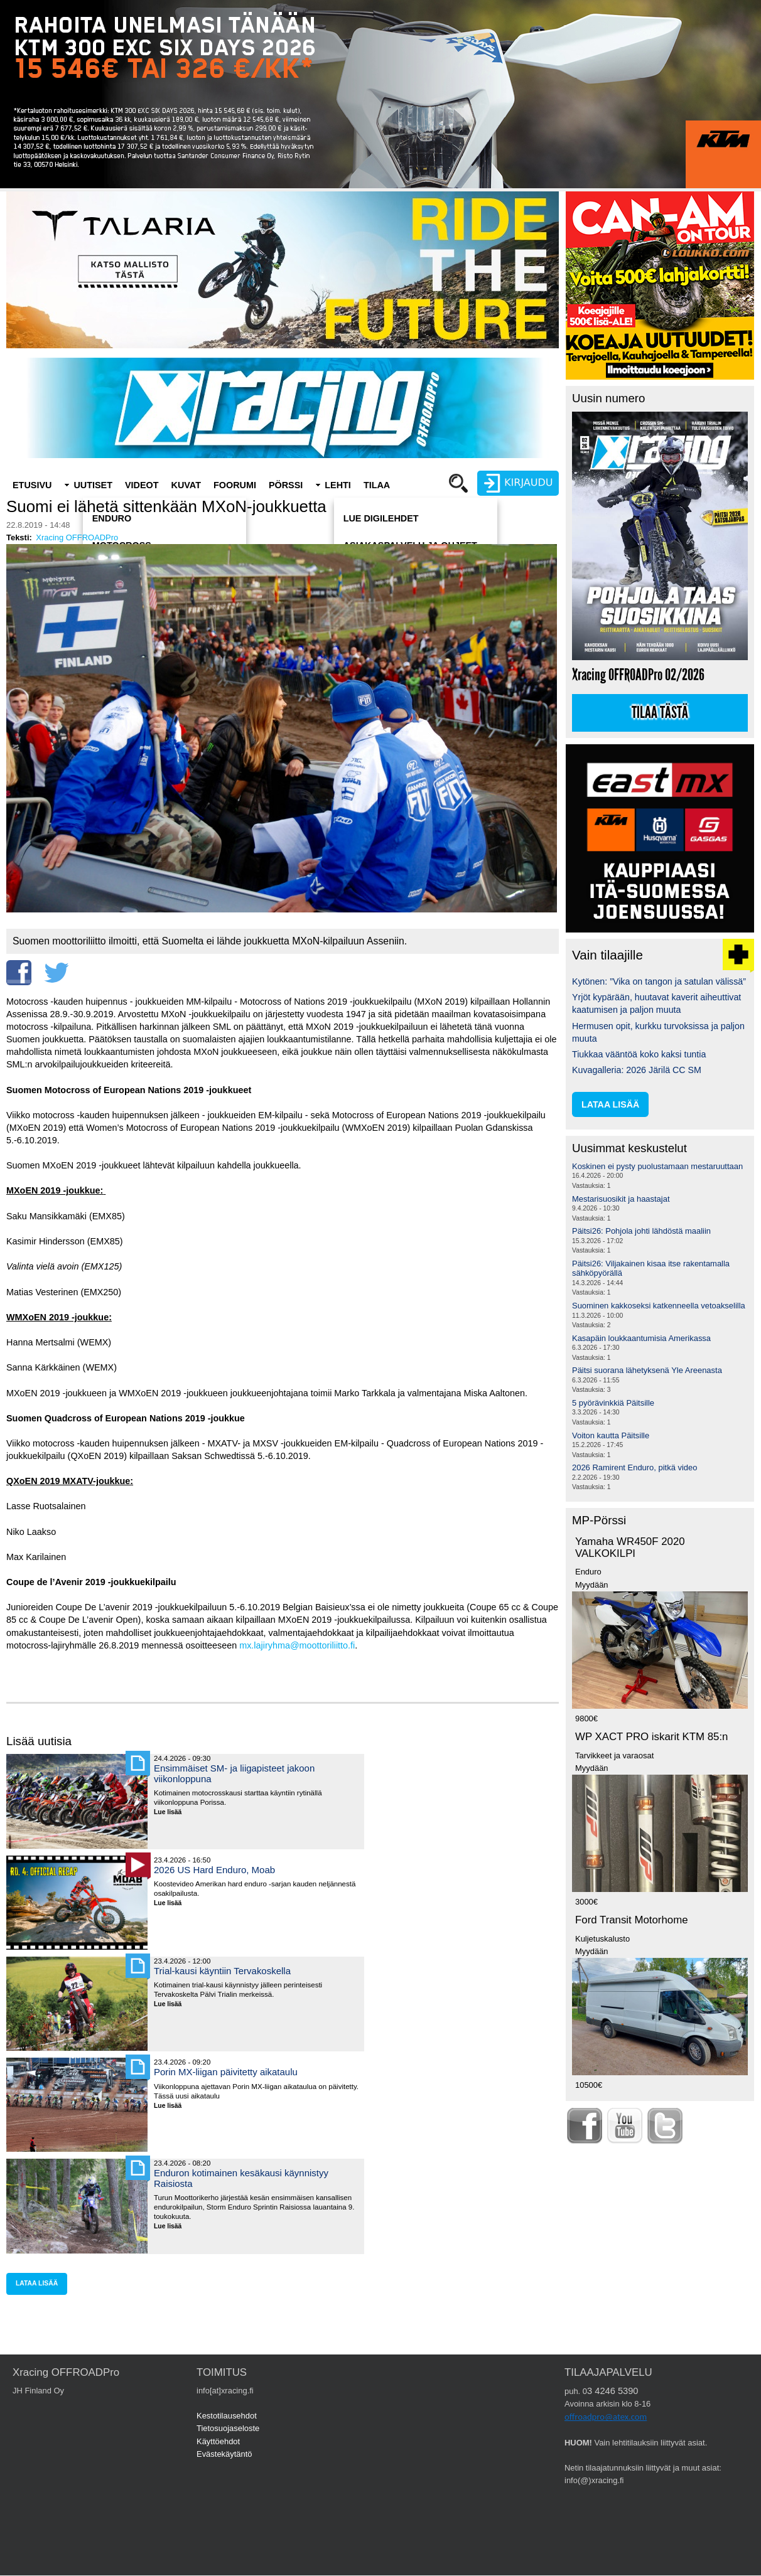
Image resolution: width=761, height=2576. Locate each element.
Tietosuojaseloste (228, 2428)
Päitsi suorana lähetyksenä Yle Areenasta (647, 1370)
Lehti (338, 485)
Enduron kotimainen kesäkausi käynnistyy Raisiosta (241, 2177)
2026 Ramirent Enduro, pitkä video (634, 1467)
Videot (142, 485)
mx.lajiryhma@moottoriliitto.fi (297, 1645)
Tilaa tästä (660, 713)
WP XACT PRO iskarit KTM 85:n (651, 1737)
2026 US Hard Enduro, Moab (214, 1869)
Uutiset (92, 485)
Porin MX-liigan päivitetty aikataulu (226, 2071)
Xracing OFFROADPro (77, 537)
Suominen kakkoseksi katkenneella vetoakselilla (658, 1305)
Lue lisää (172, 1812)
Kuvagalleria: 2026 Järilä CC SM (636, 1070)
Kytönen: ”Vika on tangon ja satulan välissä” (659, 981)
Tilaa (377, 485)
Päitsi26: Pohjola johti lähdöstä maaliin (641, 1231)
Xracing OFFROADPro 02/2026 (638, 675)
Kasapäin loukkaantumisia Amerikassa (641, 1338)
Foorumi (234, 485)
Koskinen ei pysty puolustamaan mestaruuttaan (657, 1166)
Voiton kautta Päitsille (610, 1435)
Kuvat (186, 485)
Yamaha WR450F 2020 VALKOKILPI (630, 1547)
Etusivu (32, 485)
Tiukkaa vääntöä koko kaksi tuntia (639, 1054)
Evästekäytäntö (224, 2454)
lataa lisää (37, 2283)
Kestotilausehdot (227, 2415)
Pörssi (286, 485)
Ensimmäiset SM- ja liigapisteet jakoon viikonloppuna (234, 1773)
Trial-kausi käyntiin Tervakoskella (222, 1970)
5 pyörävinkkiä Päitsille (613, 1403)
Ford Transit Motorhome (631, 1920)
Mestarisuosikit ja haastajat (621, 1199)
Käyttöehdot (218, 2441)
